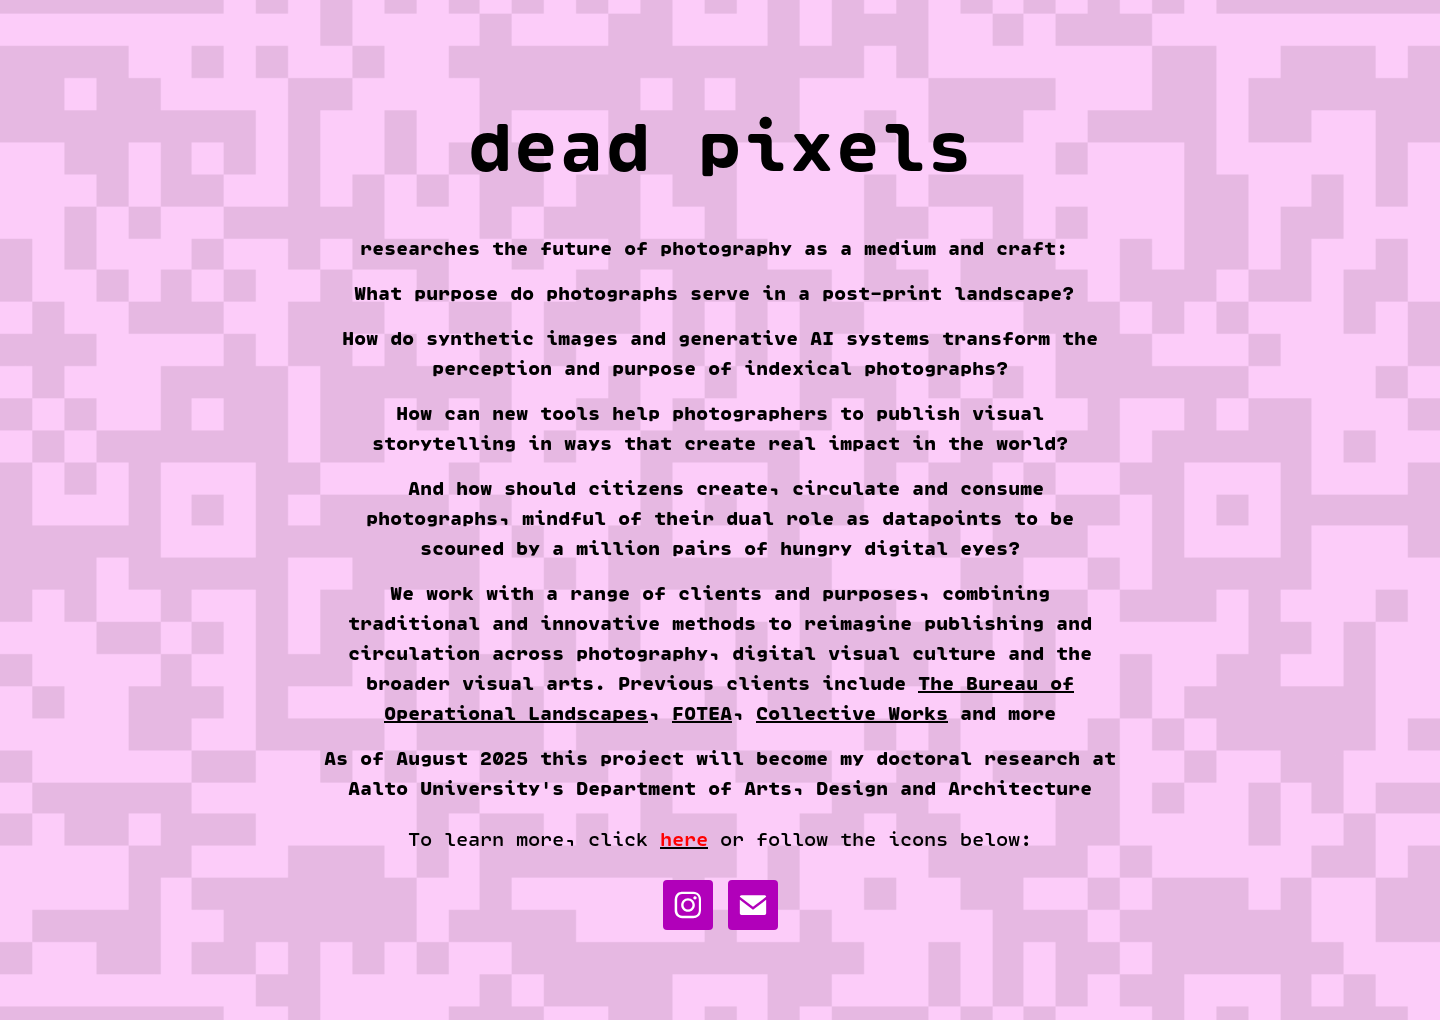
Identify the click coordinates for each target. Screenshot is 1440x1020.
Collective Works (852, 713)
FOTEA (702, 713)
